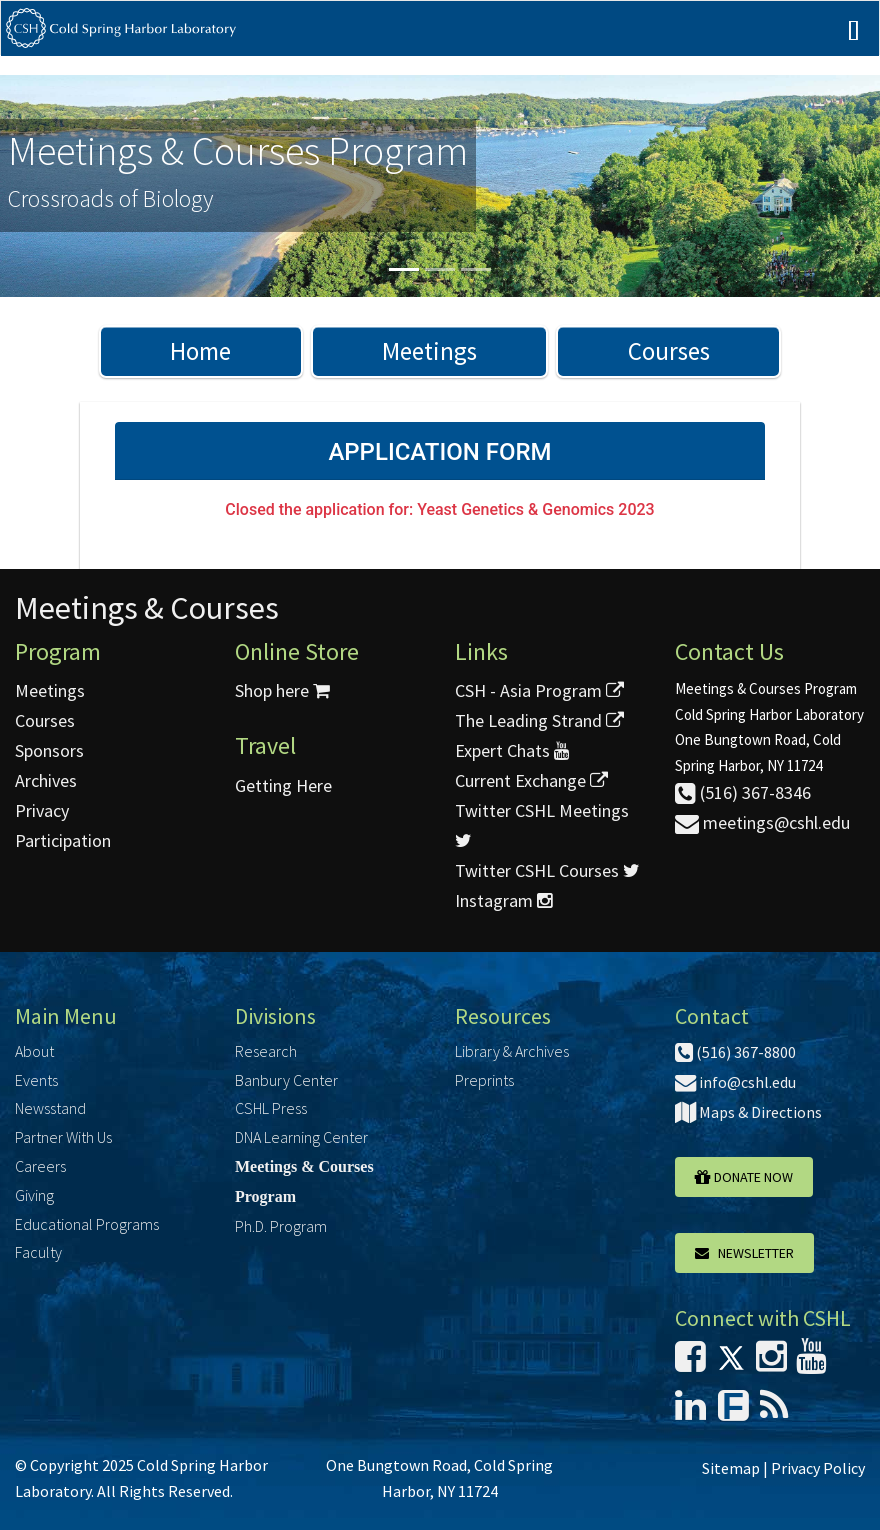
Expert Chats (512, 750)
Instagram (503, 900)
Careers (40, 1166)
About (34, 1051)
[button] (66, 186)
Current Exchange (531, 780)
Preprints (484, 1080)
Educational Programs (87, 1224)
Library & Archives (512, 1051)
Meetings (429, 351)
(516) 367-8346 (743, 792)
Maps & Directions (748, 1112)
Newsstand (50, 1108)
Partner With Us (63, 1137)
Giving (34, 1195)
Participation (63, 840)
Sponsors (49, 750)
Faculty (38, 1252)
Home (200, 351)
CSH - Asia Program (539, 690)
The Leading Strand (539, 720)
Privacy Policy (818, 1468)
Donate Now (744, 1177)
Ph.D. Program (281, 1226)
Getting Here (283, 785)
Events (36, 1080)
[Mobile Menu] (853, 48)
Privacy (42, 810)
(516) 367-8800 (735, 1052)
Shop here (282, 690)
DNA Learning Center (301, 1137)
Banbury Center (286, 1080)
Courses (669, 351)
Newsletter (744, 1253)
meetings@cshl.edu (762, 822)
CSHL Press (271, 1108)
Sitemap (731, 1468)
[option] (440, 186)
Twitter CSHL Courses (547, 870)
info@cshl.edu (735, 1082)
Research (266, 1051)
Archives (46, 780)
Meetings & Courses (147, 608)
